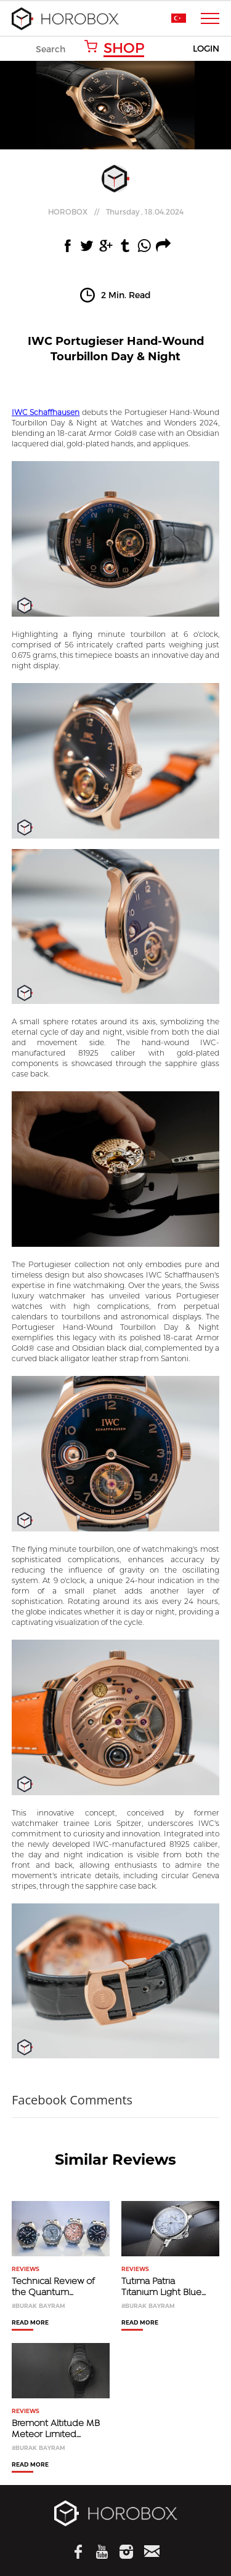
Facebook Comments (72, 2100)
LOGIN (206, 48)
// (116, 211)
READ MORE (30, 2323)
